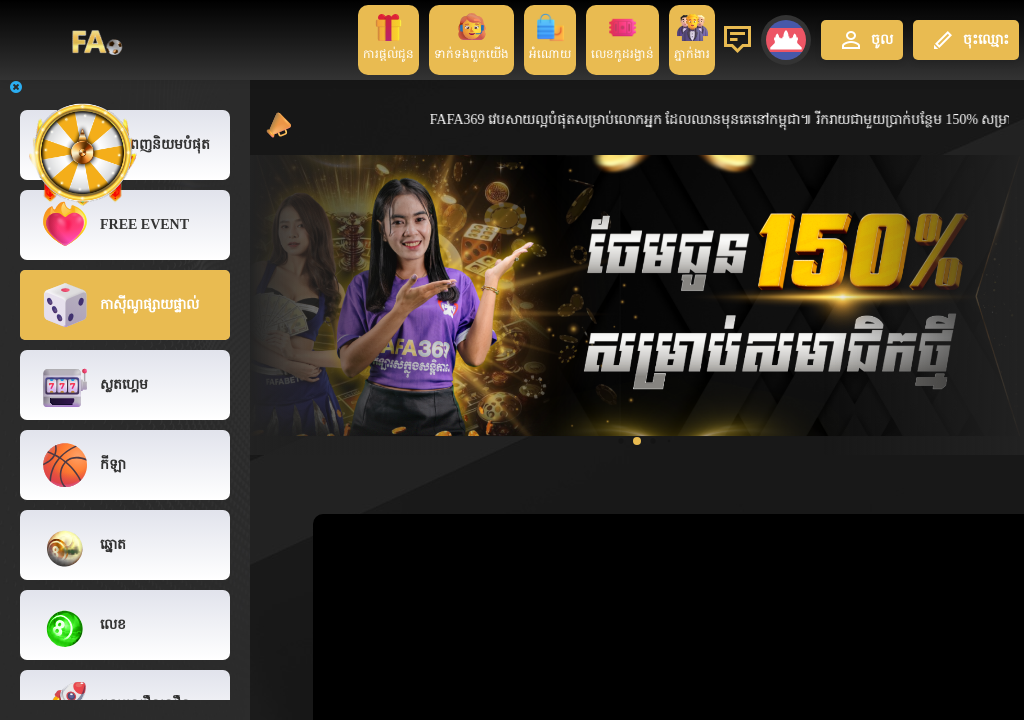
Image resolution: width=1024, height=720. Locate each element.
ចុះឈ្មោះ (968, 40)
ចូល (864, 40)
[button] (620, 440)
